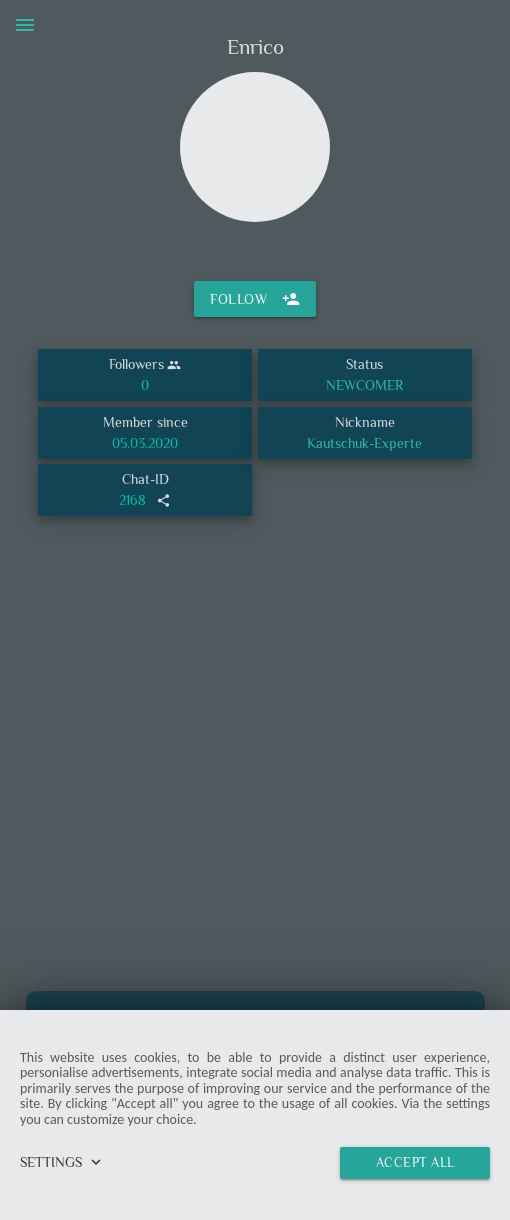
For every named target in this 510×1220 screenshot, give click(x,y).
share (163, 500)
